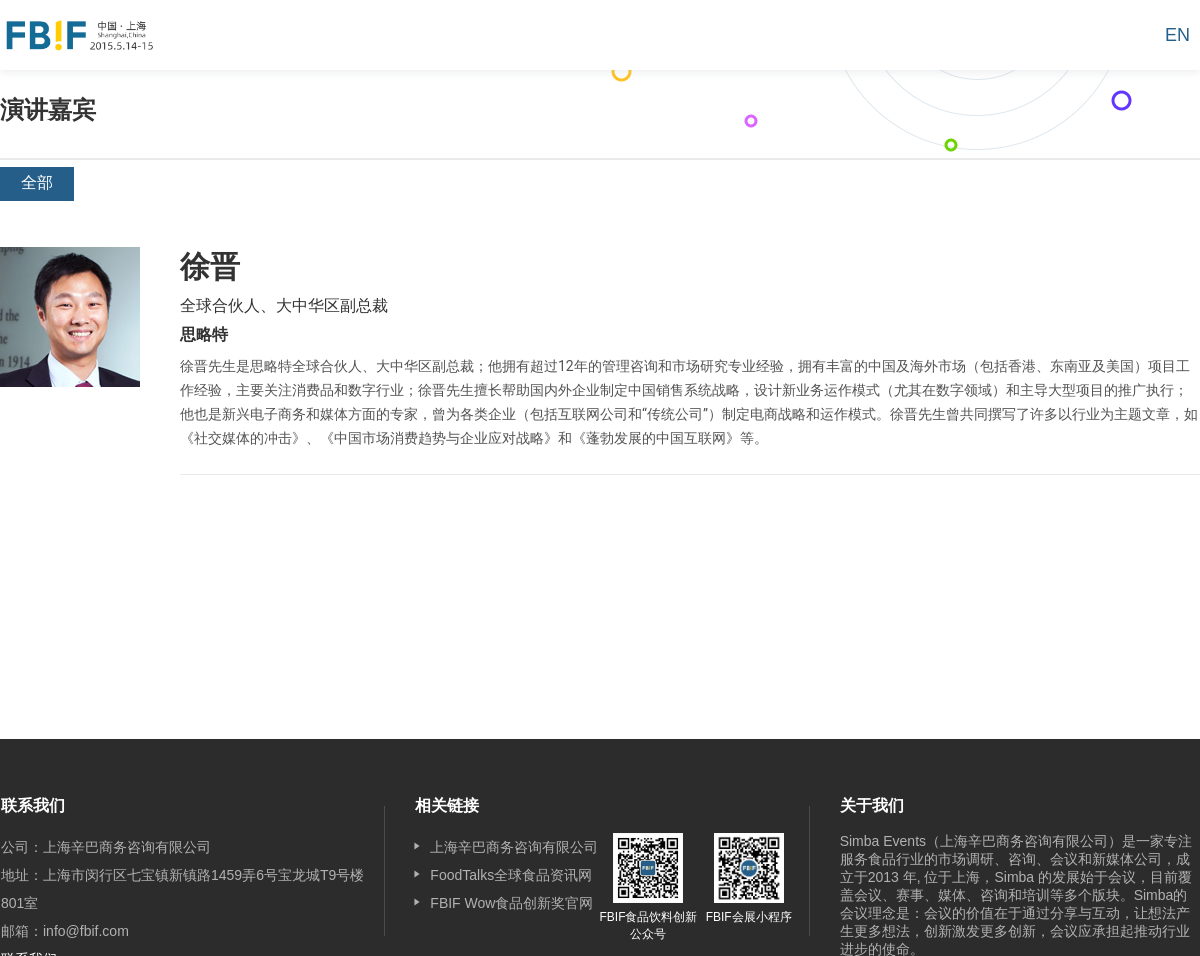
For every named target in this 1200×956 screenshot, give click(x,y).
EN (1177, 35)
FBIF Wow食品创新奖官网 (511, 903)
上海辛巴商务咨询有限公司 (514, 847)
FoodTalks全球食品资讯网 (511, 875)
